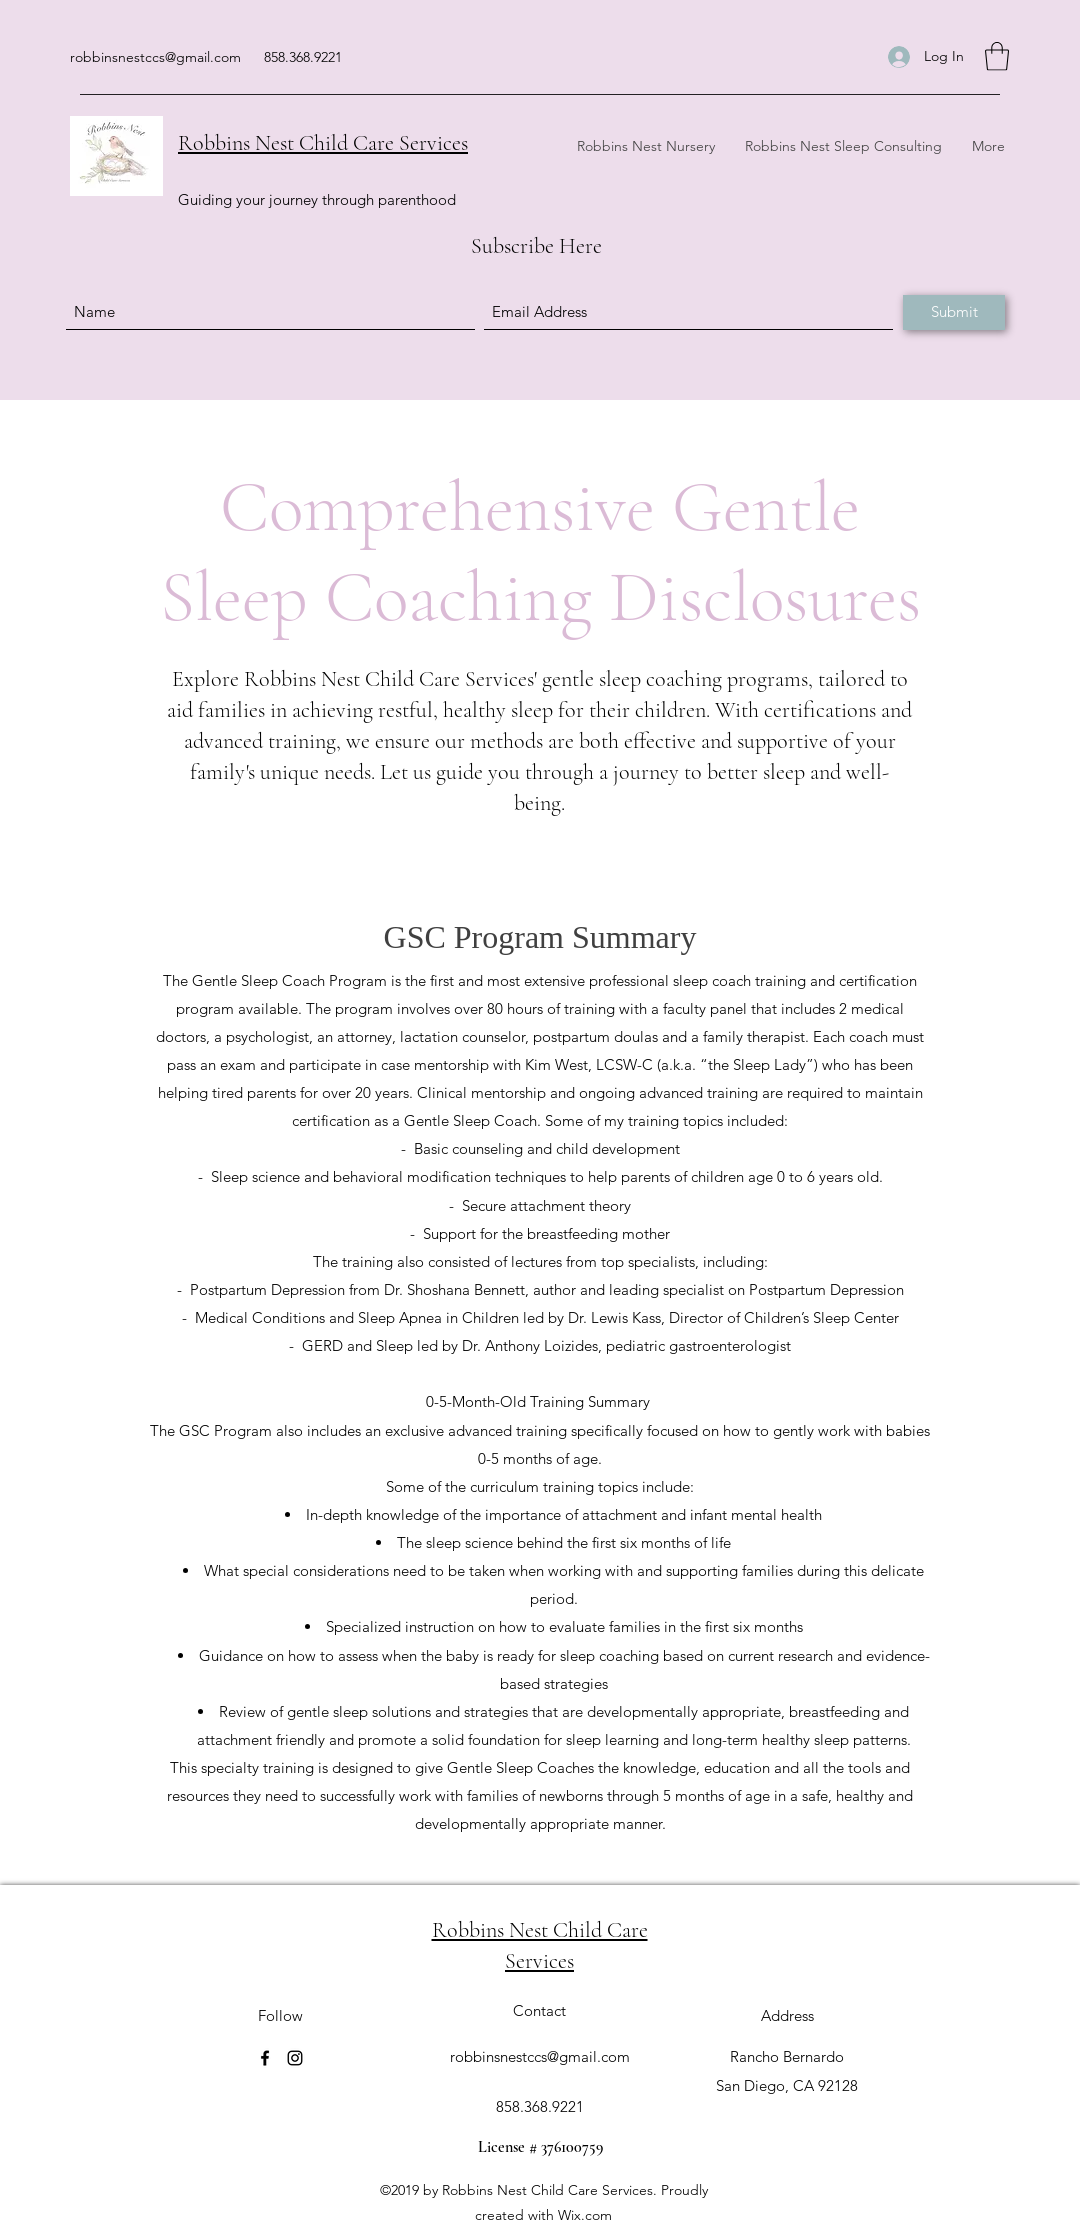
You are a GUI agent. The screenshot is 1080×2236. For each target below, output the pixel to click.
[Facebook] (265, 2058)
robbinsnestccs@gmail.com (155, 57)
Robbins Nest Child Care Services (323, 143)
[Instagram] (295, 2058)
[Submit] (954, 312)
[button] (997, 56)
